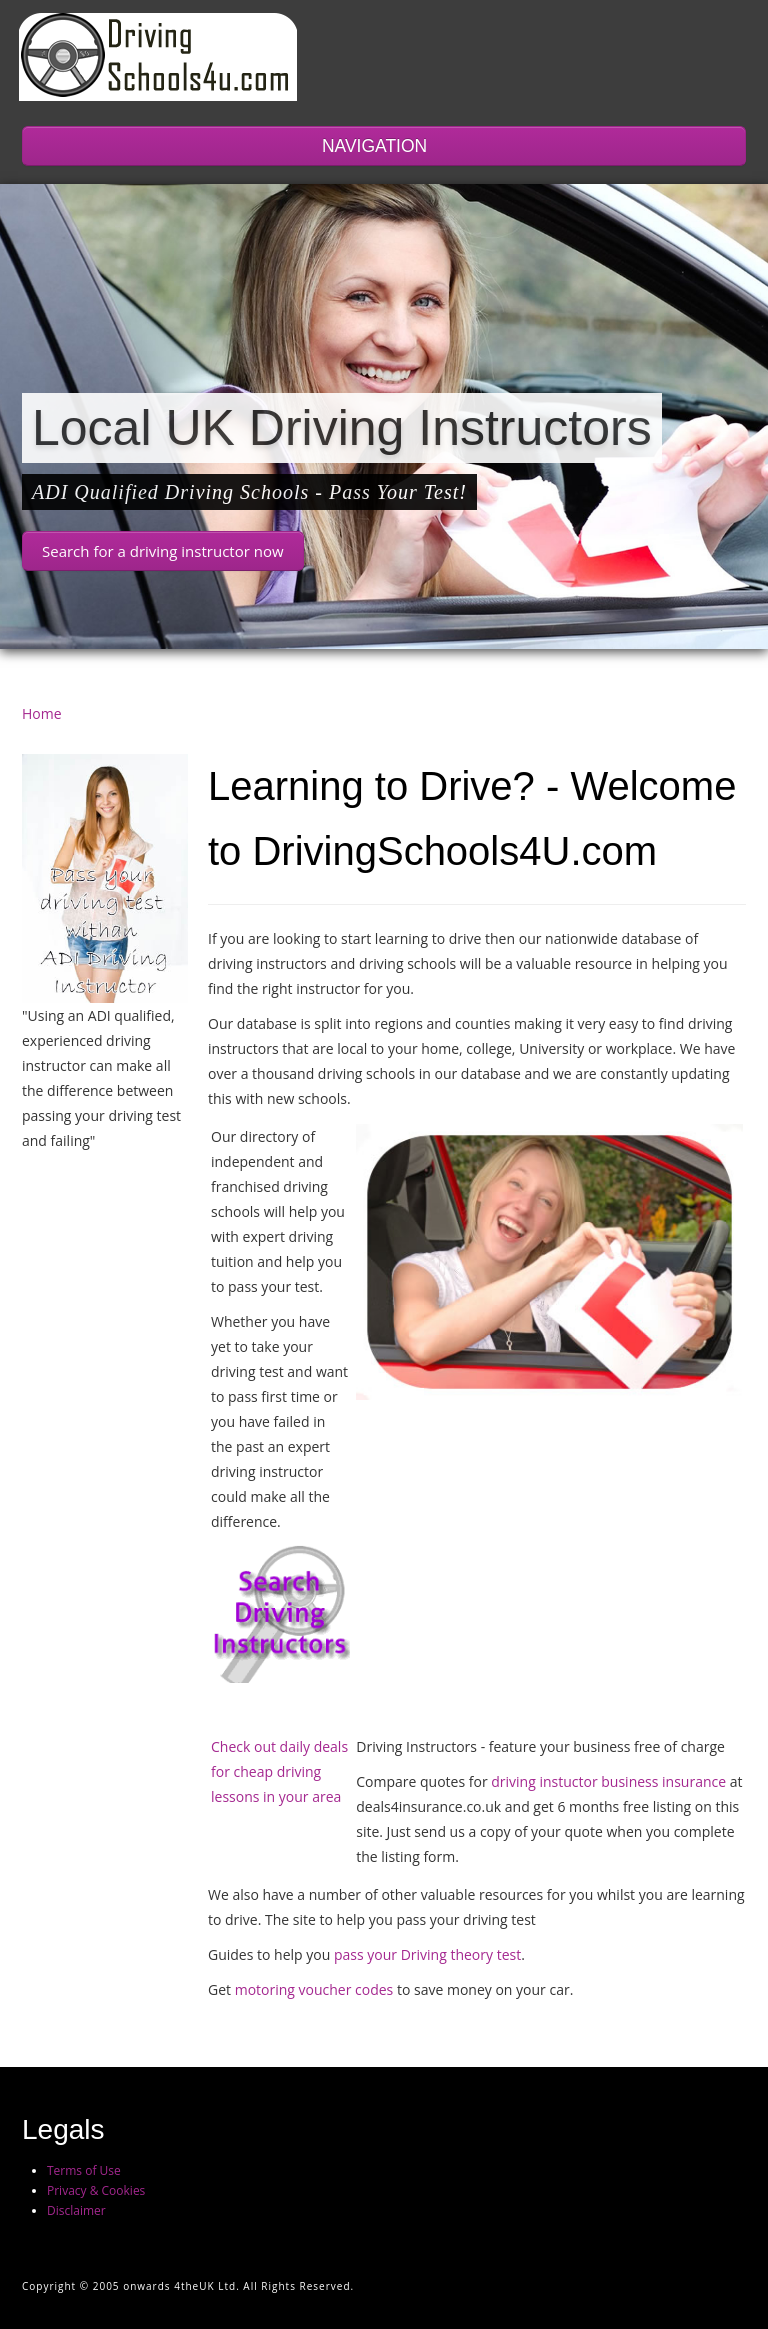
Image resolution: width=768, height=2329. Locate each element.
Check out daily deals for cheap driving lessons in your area (279, 1771)
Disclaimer (76, 2210)
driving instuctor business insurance (608, 1781)
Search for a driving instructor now (163, 551)
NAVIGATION (384, 146)
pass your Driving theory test (427, 1954)
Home (42, 713)
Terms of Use (84, 2170)
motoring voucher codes (312, 1989)
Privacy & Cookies (96, 2190)
